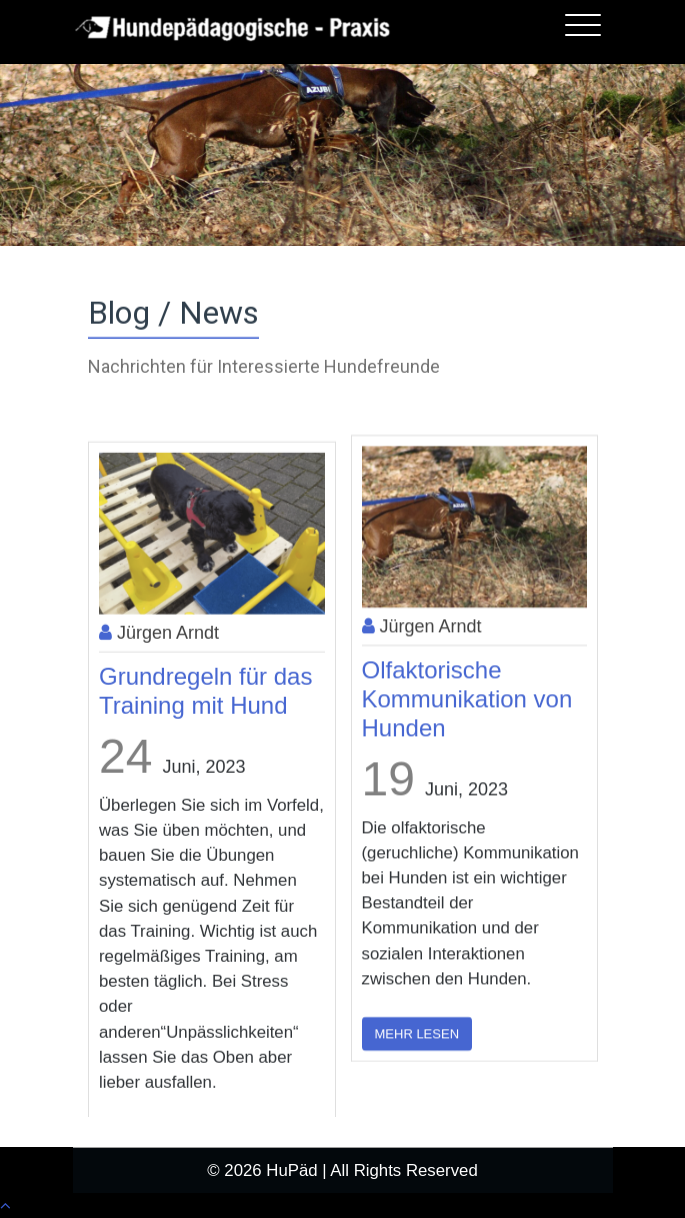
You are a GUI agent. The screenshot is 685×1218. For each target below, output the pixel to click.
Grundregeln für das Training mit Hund (205, 798)
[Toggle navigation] (583, 25)
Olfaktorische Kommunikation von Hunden (467, 791)
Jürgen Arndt (159, 740)
